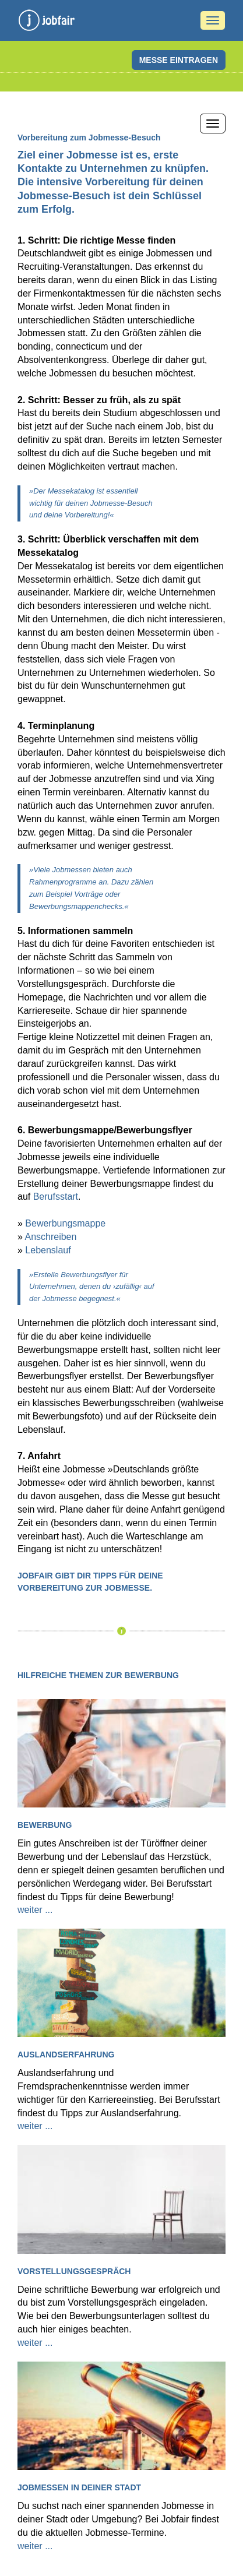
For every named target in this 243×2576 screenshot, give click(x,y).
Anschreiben (50, 1237)
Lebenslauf (48, 1250)
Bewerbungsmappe (65, 1223)
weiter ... (34, 1910)
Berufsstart (55, 1196)
